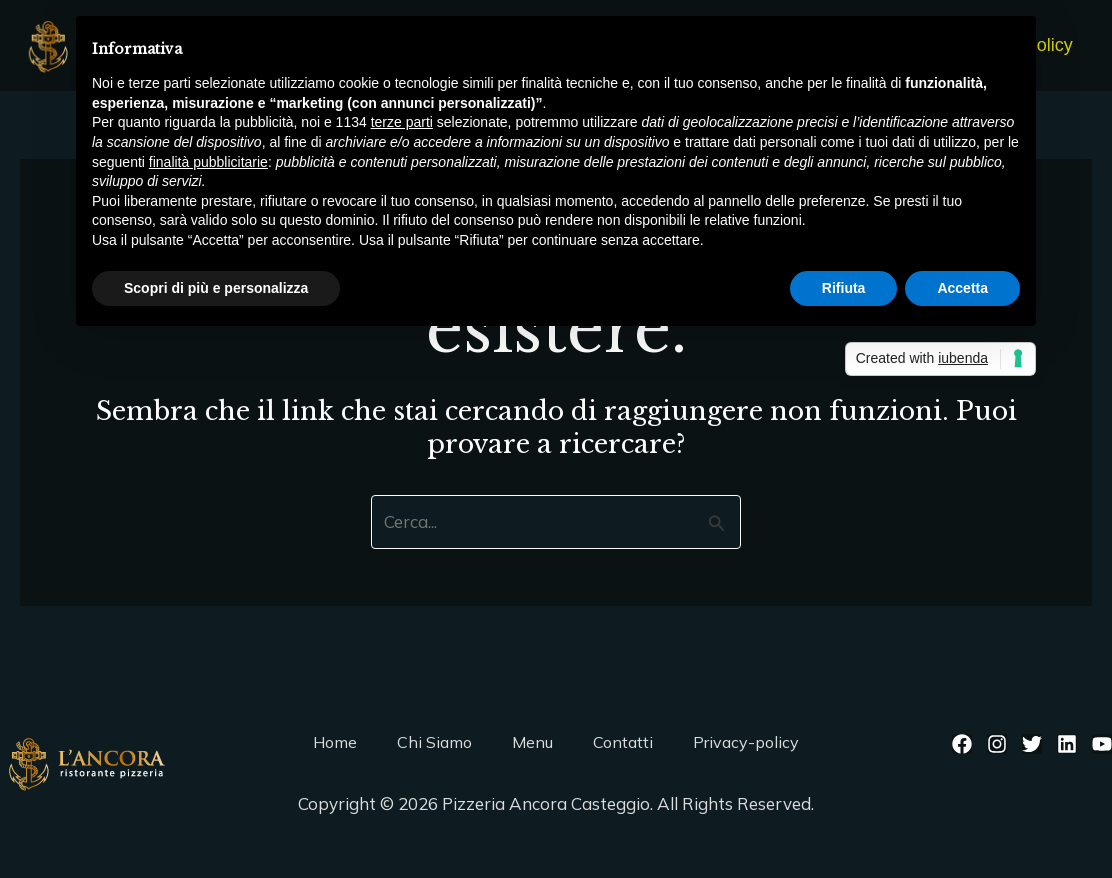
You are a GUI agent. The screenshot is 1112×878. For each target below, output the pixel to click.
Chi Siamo (434, 742)
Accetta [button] (962, 288)
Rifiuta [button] (844, 288)
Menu (532, 742)
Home (335, 742)
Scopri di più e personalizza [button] (216, 288)
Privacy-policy (746, 742)
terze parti (402, 122)
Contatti (623, 742)
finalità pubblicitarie (208, 162)
